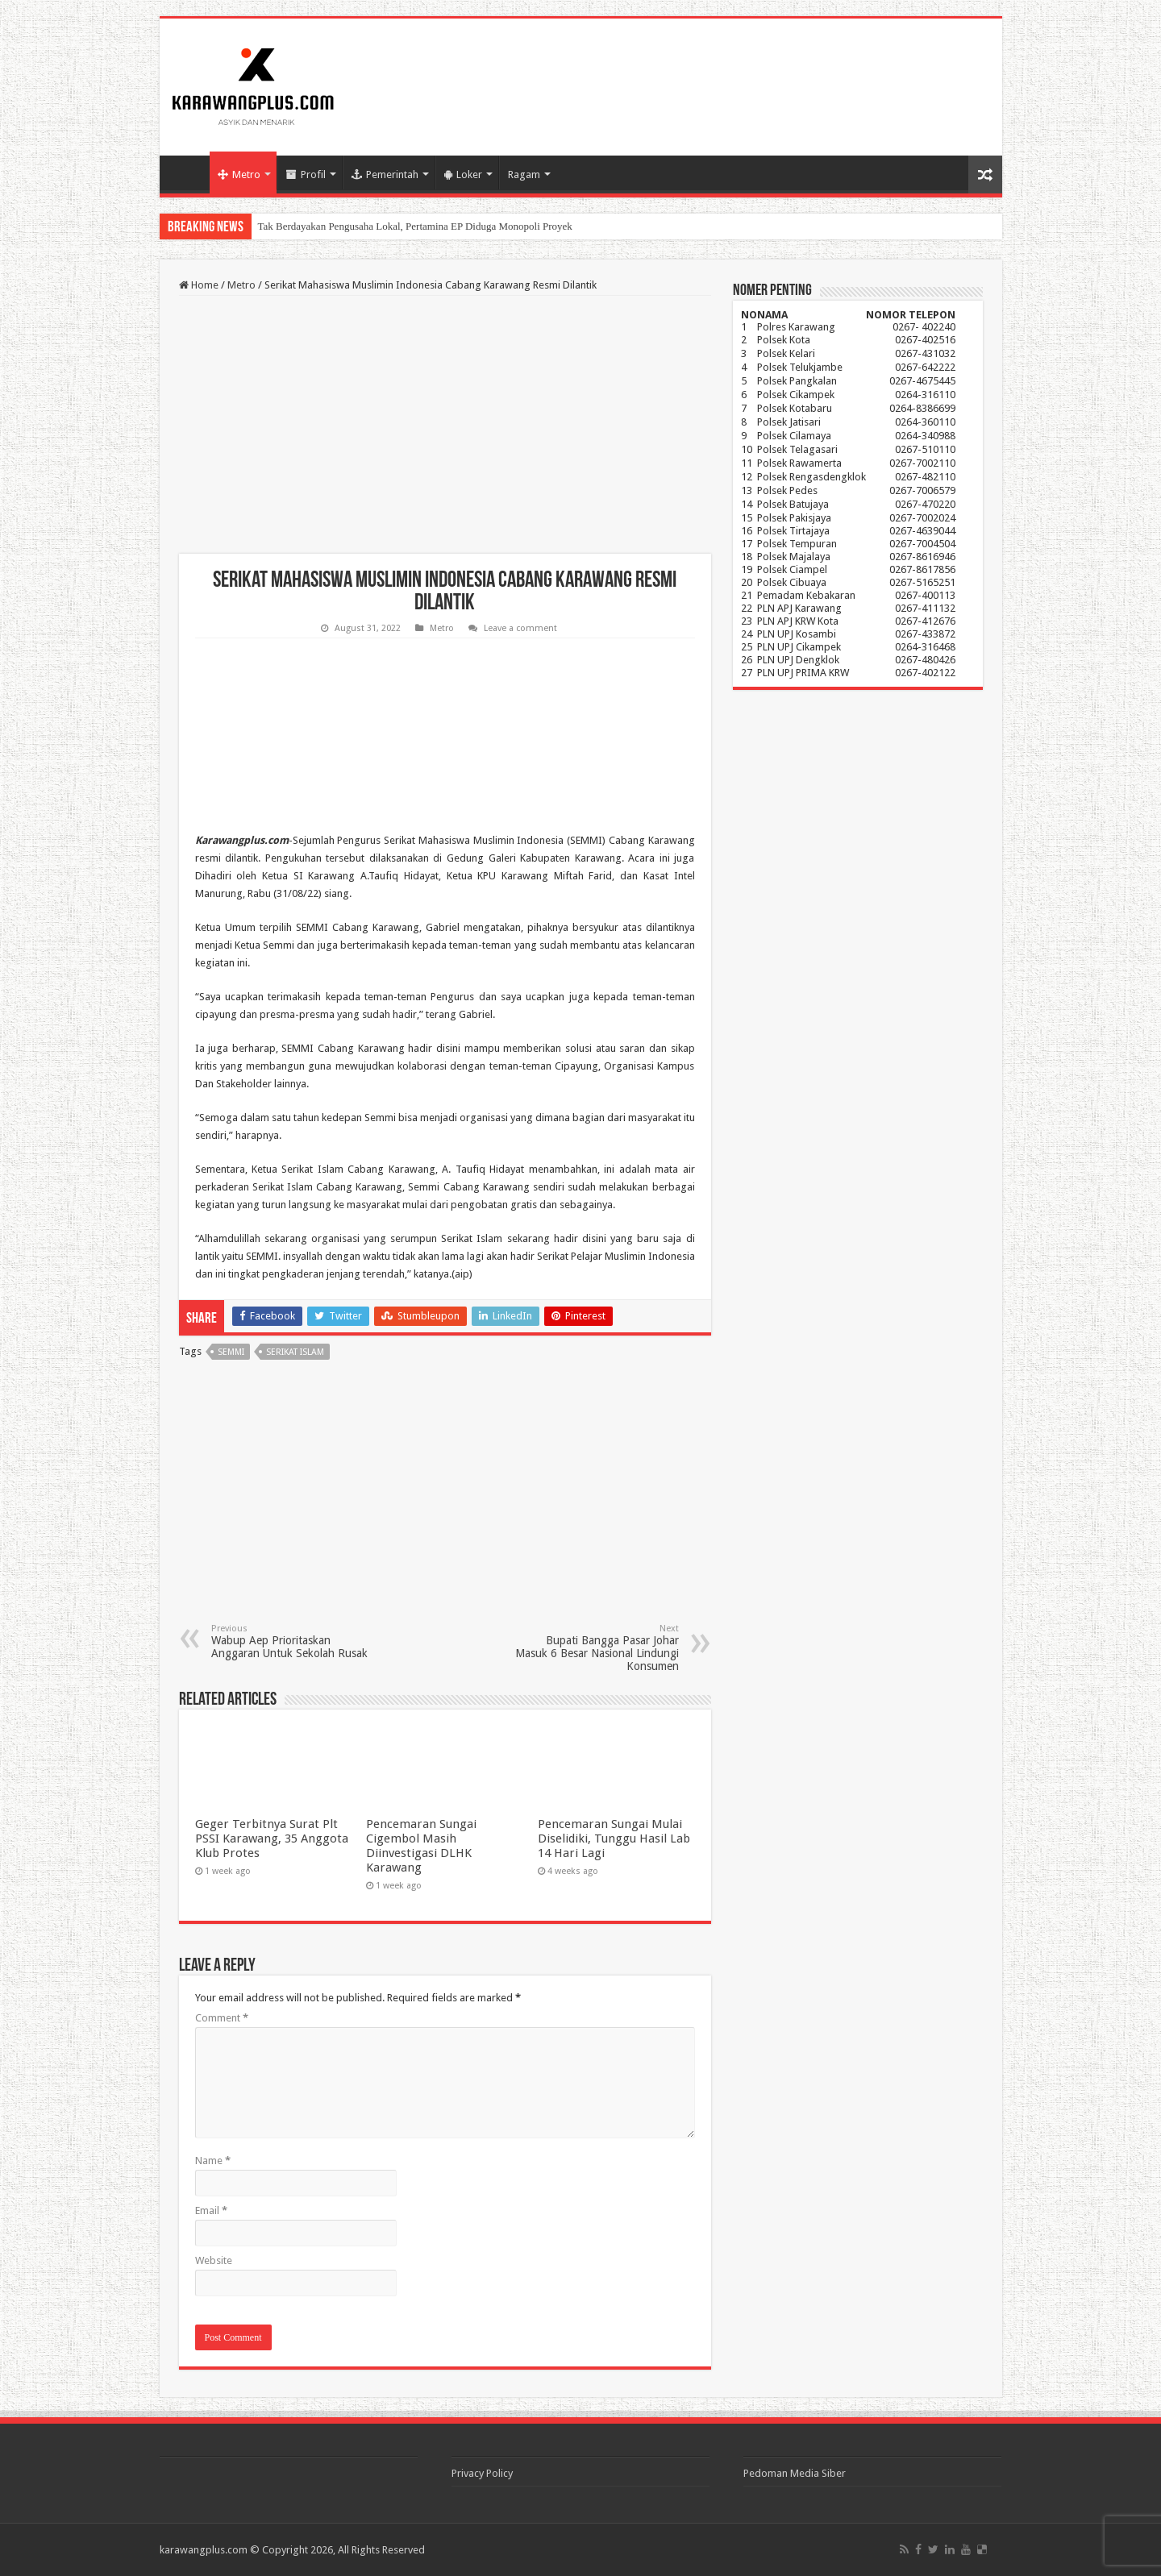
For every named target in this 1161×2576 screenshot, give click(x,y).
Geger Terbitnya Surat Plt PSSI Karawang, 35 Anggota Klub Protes (271, 1838)
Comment (221, 2018)
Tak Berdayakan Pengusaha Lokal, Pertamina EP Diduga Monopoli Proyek (415, 226)
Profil (306, 174)
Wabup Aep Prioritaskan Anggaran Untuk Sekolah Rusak (294, 1641)
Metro (239, 174)
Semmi (231, 1352)
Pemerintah (385, 174)
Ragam (524, 174)
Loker (463, 174)
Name (213, 2160)
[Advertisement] (445, 425)
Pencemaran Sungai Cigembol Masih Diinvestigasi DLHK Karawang (421, 1846)
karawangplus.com (204, 2550)
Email (211, 2210)
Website (213, 2260)
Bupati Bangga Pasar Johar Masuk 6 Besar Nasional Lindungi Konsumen (596, 1647)
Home (189, 172)
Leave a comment (520, 628)
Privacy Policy (482, 2473)
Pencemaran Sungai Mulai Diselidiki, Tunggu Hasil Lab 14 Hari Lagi (614, 1838)
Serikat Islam (295, 1352)
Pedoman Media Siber (794, 2473)
